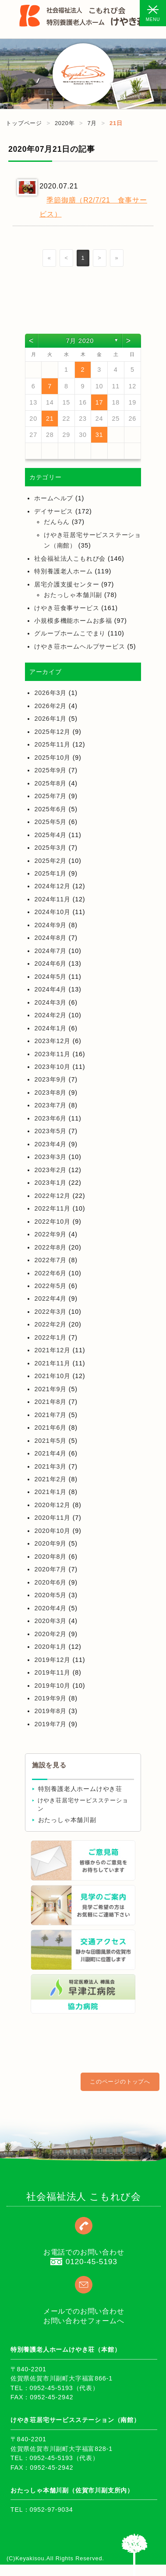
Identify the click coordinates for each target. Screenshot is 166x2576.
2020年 (65, 123)
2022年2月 (50, 1324)
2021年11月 (52, 1363)
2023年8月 (50, 1092)
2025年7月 (50, 795)
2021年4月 (50, 1453)
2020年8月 (50, 1556)
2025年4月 (50, 834)
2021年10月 (52, 1375)
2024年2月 (50, 1015)
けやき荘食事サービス (66, 607)
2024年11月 (52, 899)
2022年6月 (50, 1273)
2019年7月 (50, 1724)
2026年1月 (50, 718)
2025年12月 (52, 731)
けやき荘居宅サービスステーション (83, 1804)
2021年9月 (50, 1389)
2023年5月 (50, 1130)
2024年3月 (50, 1002)
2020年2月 (50, 1633)
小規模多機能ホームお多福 (73, 620)
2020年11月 (52, 1517)
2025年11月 (52, 744)
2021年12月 (52, 1350)
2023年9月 (50, 1079)
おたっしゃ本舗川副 (73, 594)
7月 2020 (80, 340)
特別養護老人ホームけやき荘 (80, 1789)
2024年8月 (50, 937)
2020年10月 (52, 1530)
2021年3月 (50, 1466)
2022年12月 (52, 1195)
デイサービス (53, 511)
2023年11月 (52, 1054)
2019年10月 (52, 1685)
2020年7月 (50, 1569)
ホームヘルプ (53, 498)
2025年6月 (50, 809)
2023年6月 (50, 1118)
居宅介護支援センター (66, 584)
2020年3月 (50, 1620)
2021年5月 (50, 1440)
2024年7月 (50, 950)
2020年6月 (50, 1582)
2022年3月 (50, 1311)
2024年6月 (50, 963)
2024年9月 (50, 924)
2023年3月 (50, 1156)
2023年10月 (52, 1066)
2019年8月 (50, 1710)
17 (99, 402)
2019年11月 (52, 1672)
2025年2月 (50, 860)
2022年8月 (50, 1247)
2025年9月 (50, 770)
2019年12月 (52, 1659)
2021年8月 (50, 1401)
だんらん (57, 521)
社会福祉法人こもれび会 (70, 558)
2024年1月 (50, 1028)
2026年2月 (50, 705)
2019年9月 (50, 1698)
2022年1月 (50, 1337)
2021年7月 (50, 1414)
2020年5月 (50, 1595)
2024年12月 (52, 886)
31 (99, 434)
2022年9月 (50, 1234)
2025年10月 (52, 757)
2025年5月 (50, 821)
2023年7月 (50, 1105)
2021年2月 (50, 1479)
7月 (92, 123)
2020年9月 (50, 1543)
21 (50, 418)
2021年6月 (50, 1427)
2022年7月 (50, 1260)
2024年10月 (52, 911)
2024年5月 (50, 976)
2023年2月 (50, 1169)
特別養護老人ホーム (63, 571)
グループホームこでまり (70, 633)
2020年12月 (52, 1504)
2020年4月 (50, 1608)
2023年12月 (52, 1040)
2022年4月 (50, 1298)
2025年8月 (50, 783)
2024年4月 (50, 989)
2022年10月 (52, 1221)
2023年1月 (50, 1182)
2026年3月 (50, 692)
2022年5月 (50, 1285)
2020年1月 (50, 1646)
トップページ (24, 123)
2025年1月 (50, 873)
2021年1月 (50, 1491)
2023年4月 (50, 1144)
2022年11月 (52, 1208)
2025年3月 (50, 847)
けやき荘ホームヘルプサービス (79, 646)
